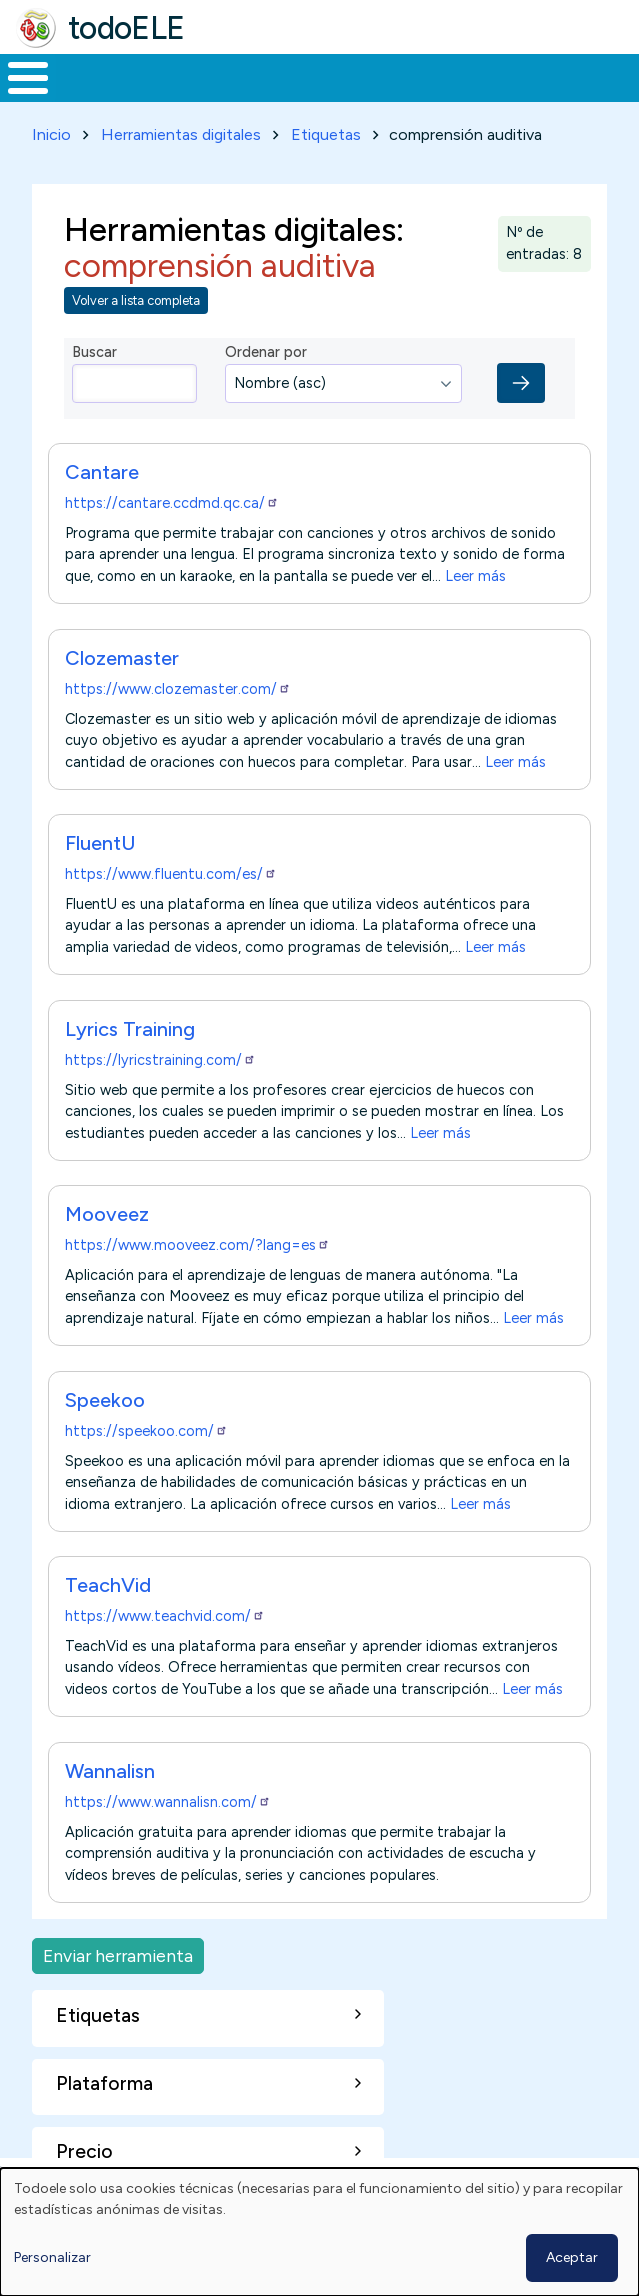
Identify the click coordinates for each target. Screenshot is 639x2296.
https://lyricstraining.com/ (160, 1060)
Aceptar (572, 2257)
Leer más (475, 576)
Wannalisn (110, 1771)
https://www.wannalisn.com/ (168, 1802)
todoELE (126, 28)
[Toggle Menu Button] (28, 78)
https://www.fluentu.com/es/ (171, 874)
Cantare (102, 472)
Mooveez (107, 1214)
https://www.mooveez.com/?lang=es (197, 1245)
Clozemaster (122, 658)
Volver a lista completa (136, 300)
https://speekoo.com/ (146, 1431)
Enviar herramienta (118, 1955)
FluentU (100, 843)
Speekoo (105, 1400)
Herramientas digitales (181, 134)
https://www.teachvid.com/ (165, 1616)
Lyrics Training (130, 1029)
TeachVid (108, 1585)
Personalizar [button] (52, 2257)
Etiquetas (326, 134)
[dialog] (319, 2232)
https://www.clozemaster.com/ (178, 689)
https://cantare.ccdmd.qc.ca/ (172, 503)
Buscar (94, 352)
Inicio (51, 134)
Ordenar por (266, 352)
